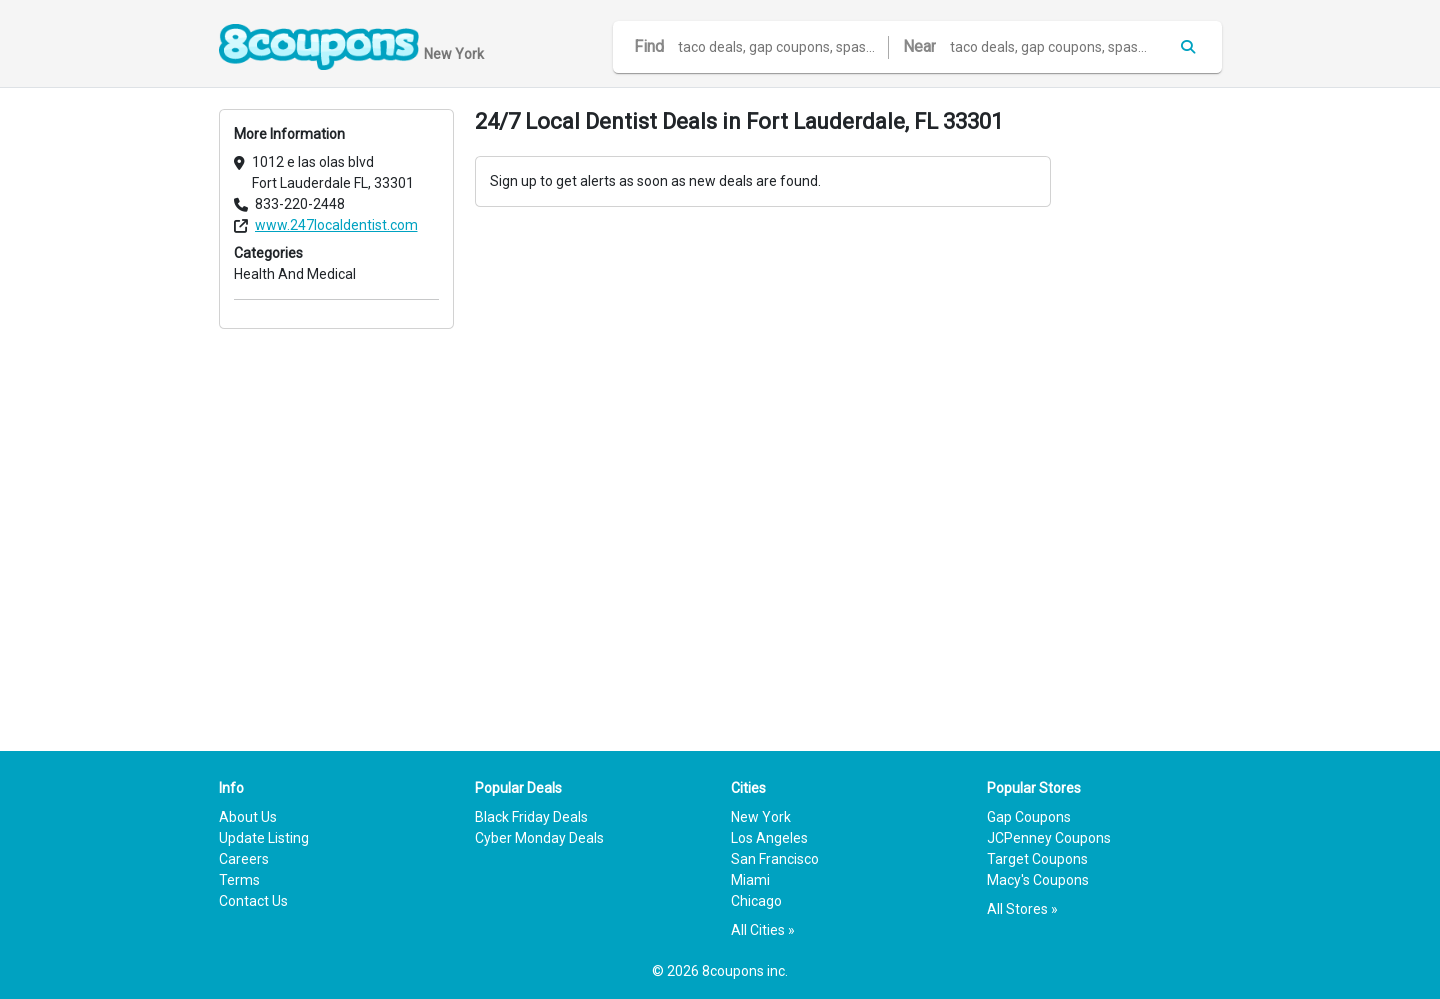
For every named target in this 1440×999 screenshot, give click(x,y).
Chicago (756, 901)
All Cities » (763, 930)
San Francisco (775, 859)
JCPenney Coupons (1049, 838)
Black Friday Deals (531, 817)
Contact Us (253, 901)
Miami (750, 880)
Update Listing (264, 838)
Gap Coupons (1029, 817)
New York (761, 817)
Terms (239, 880)
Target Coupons (1037, 859)
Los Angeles (769, 838)
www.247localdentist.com (336, 225)
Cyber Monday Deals (539, 838)
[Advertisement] (1147, 409)
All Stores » (1022, 909)
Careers (244, 859)
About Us (248, 817)
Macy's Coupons (1038, 880)
